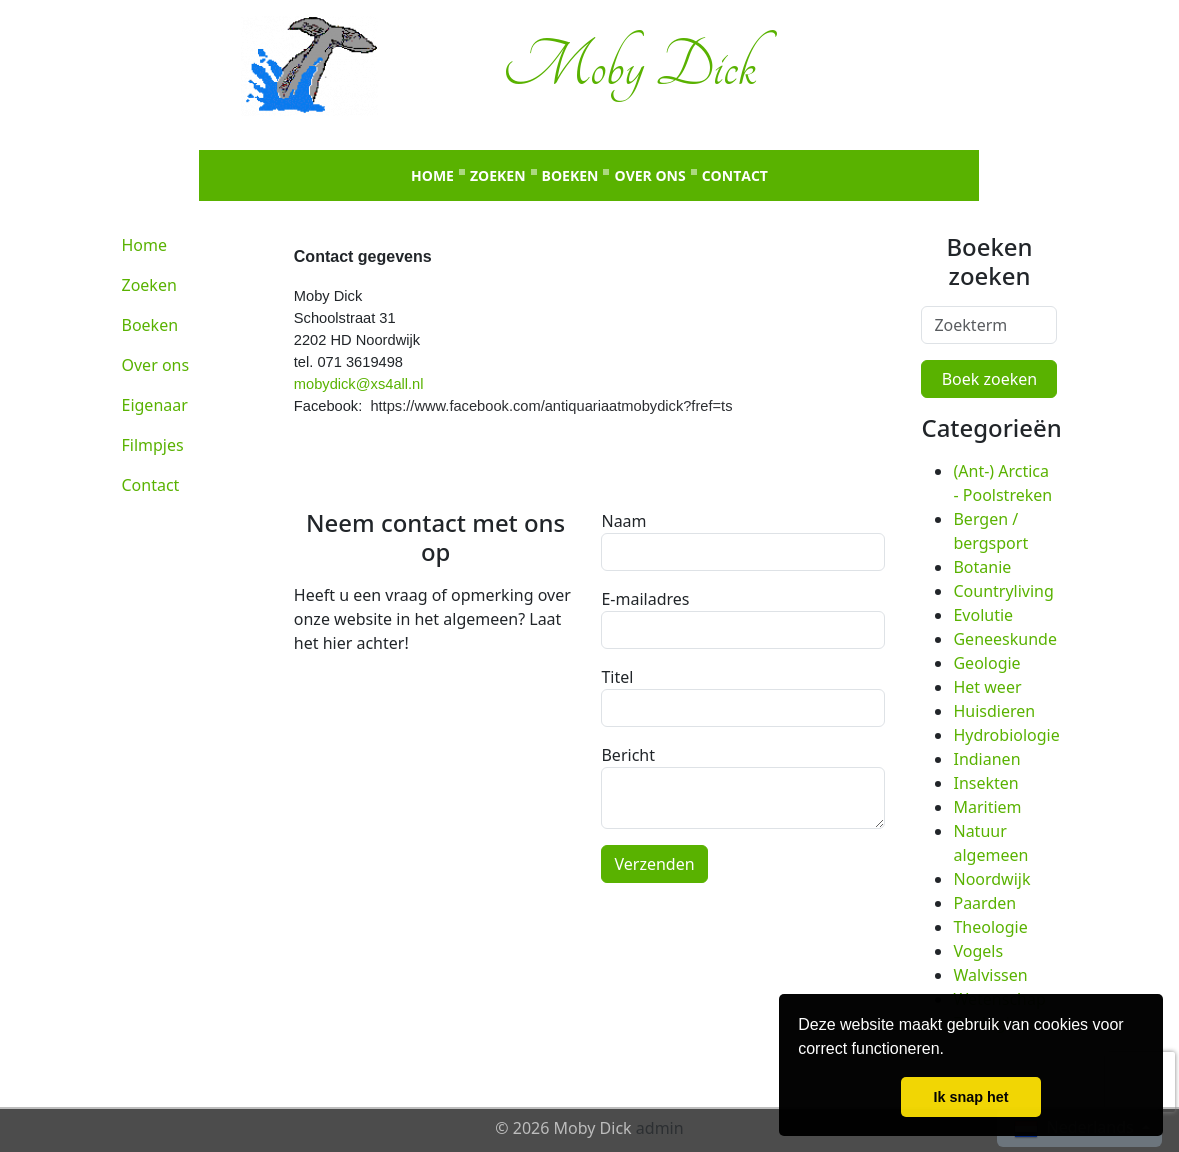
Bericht (628, 755)
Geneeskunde (1004, 639)
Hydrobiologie (1006, 735)
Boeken (570, 175)
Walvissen (990, 975)
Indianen (986, 759)
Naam (623, 521)
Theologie (990, 927)
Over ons (649, 175)
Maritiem (987, 807)
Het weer (987, 687)
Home (432, 175)
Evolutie (983, 615)
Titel (617, 677)
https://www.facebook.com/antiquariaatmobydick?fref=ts (551, 406)
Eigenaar (155, 405)
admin (660, 1128)
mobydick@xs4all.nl (359, 384)
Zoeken (498, 175)
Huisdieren (994, 711)
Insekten (985, 783)
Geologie (986, 663)
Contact (735, 175)
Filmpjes (153, 445)
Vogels (978, 951)
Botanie (982, 567)
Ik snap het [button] (970, 1097)
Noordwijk (991, 879)
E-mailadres (645, 599)
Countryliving (1003, 591)
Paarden (984, 903)
